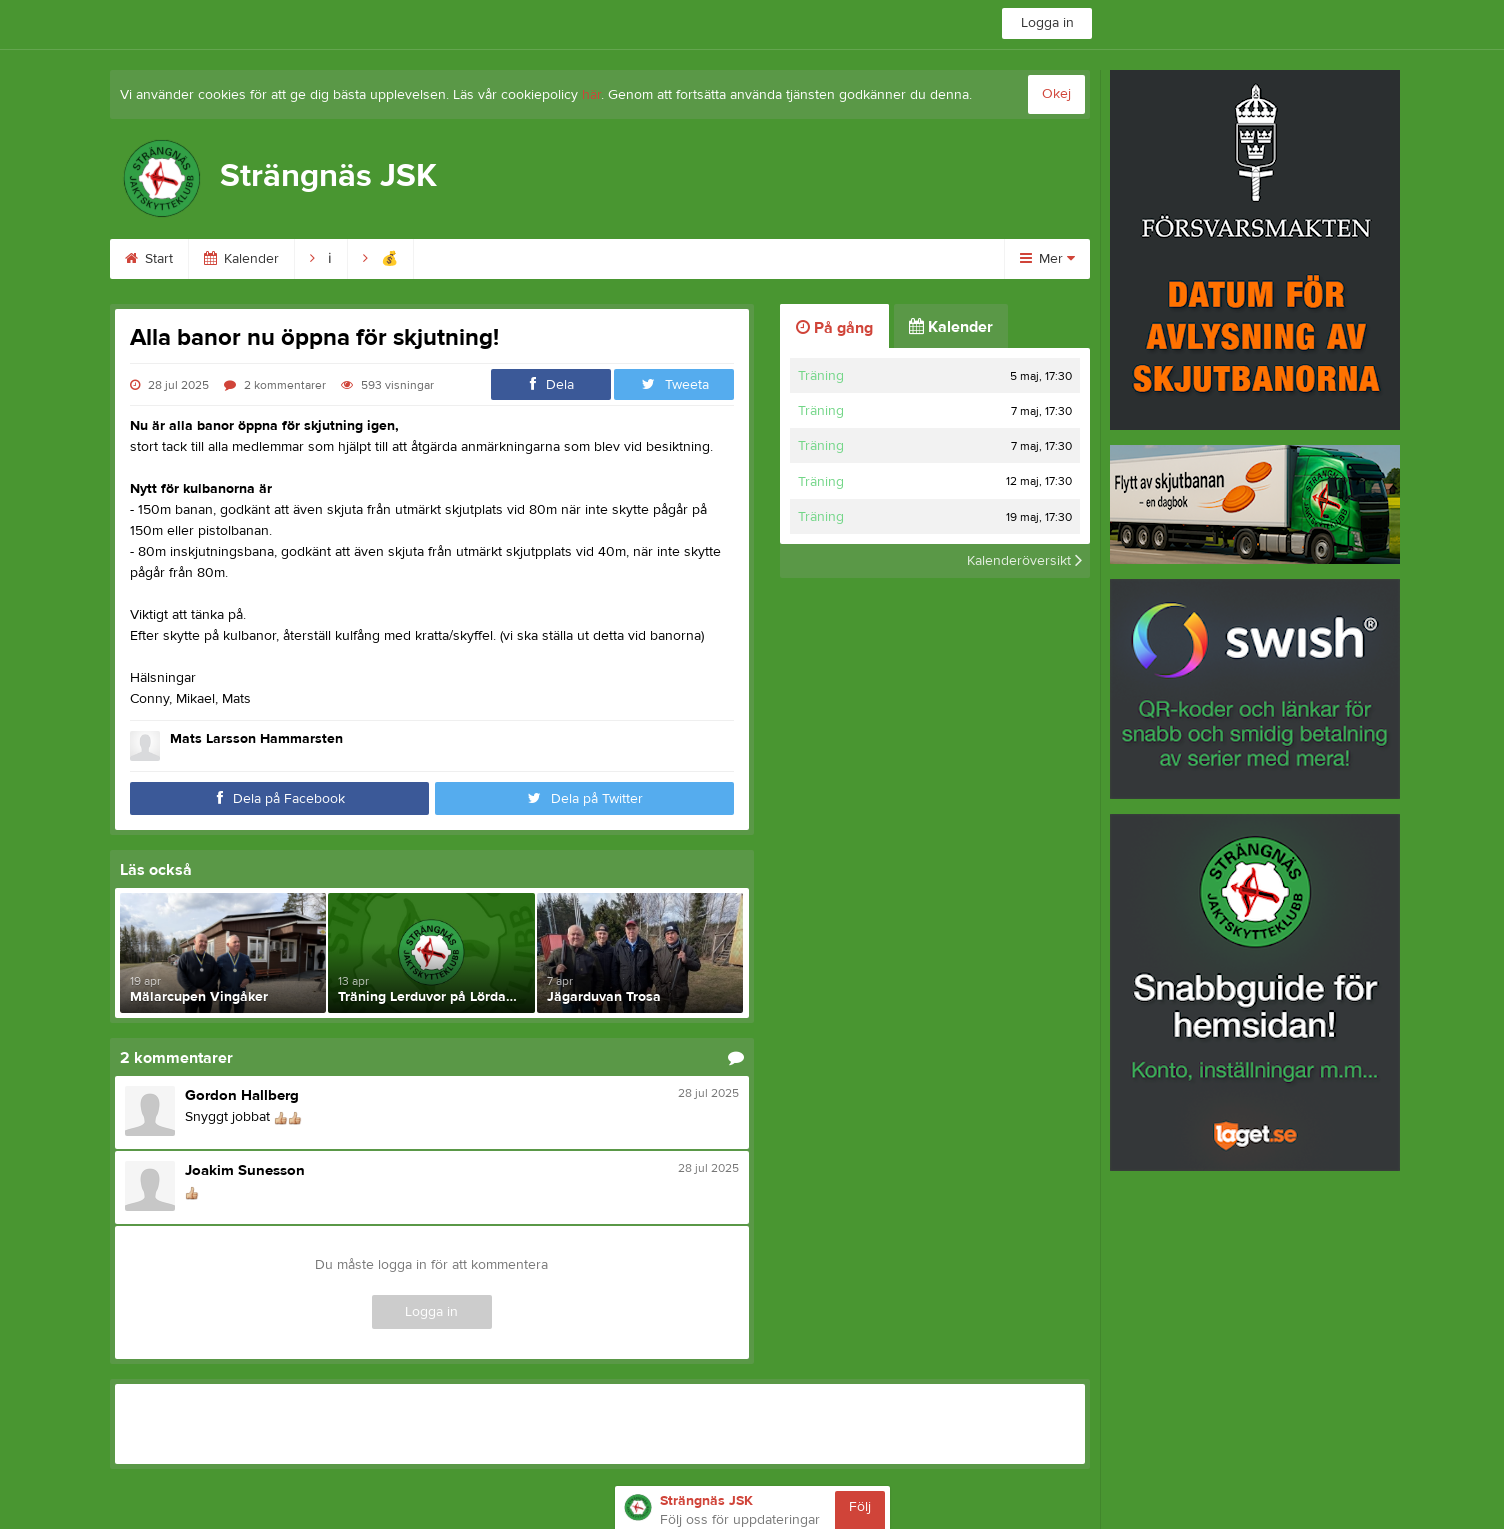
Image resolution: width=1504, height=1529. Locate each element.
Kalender (241, 259)
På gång (834, 328)
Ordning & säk (746, 259)
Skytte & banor (885, 259)
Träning (821, 376)
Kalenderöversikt (1024, 561)
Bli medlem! (473, 259)
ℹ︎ (321, 259)
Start (149, 259)
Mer (1047, 259)
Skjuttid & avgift (605, 259)
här (591, 95)
